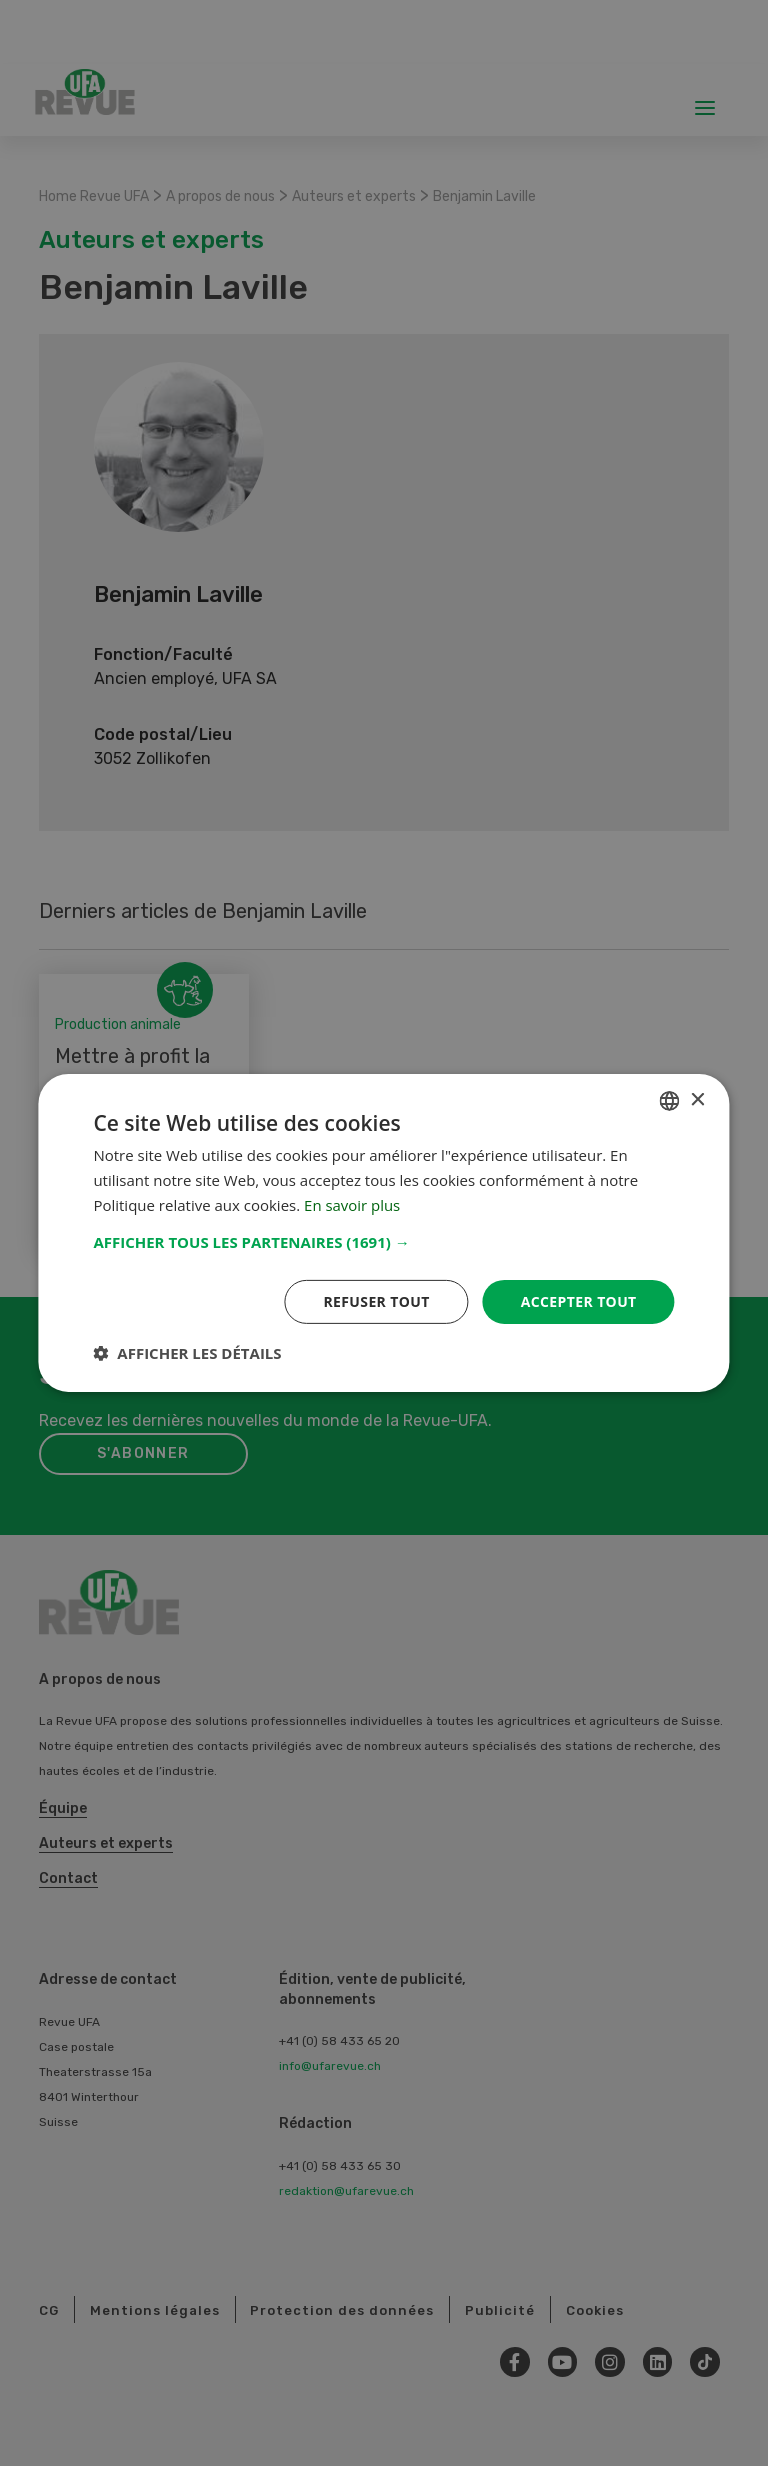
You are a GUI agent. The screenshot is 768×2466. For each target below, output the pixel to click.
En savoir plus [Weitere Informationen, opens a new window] (352, 1205)
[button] (383, 1241)
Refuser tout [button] (376, 1300)
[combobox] (670, 1101)
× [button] (697, 1099)
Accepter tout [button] (578, 1300)
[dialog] (383, 1233)
